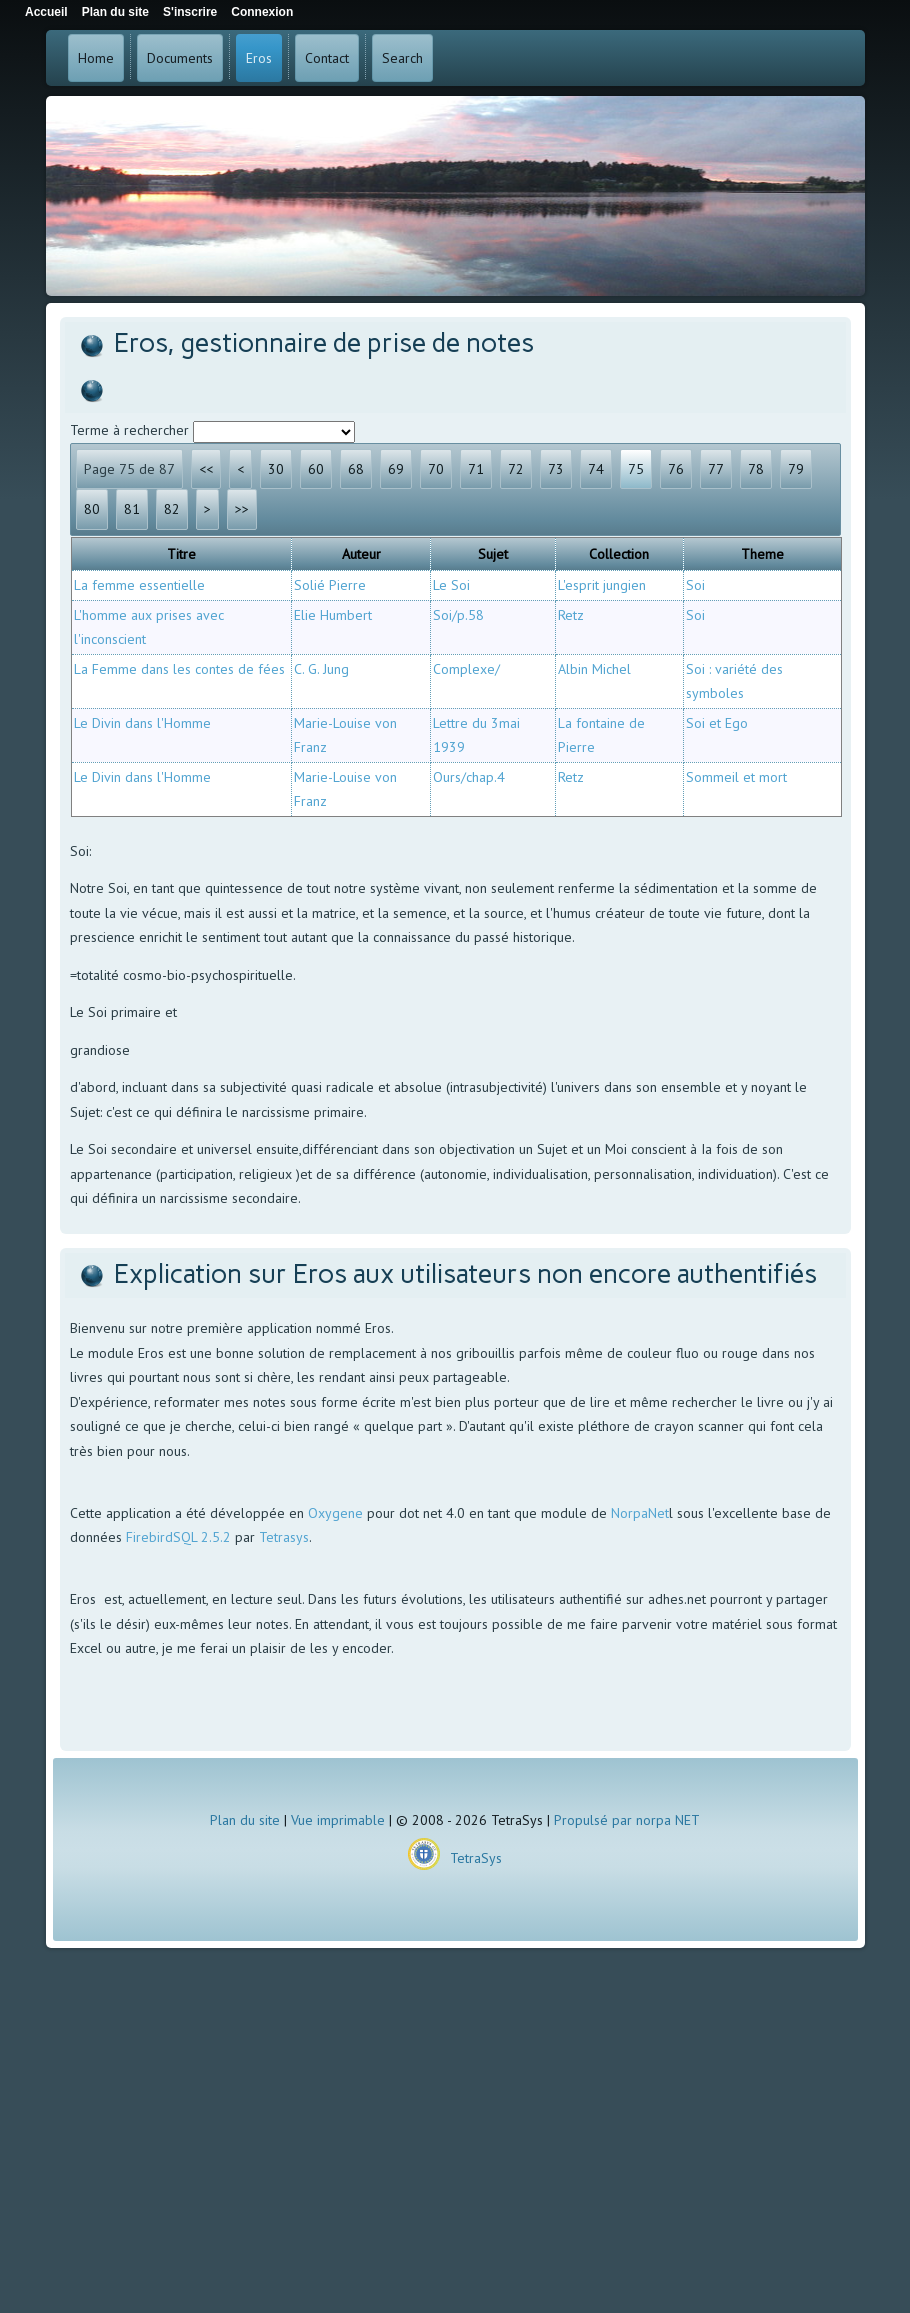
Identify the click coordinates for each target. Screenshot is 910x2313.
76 (676, 469)
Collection (619, 554)
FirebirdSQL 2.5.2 (178, 1537)
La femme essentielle (139, 585)
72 (516, 469)
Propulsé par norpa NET (627, 1820)
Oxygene (335, 1513)
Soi (695, 585)
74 (596, 469)
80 (92, 509)
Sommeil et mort (736, 777)
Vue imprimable (338, 1820)
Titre (181, 554)
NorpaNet (640, 1513)
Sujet (493, 554)
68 (356, 469)
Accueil (46, 12)
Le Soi (451, 585)
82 (172, 509)
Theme (762, 554)
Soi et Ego (717, 723)
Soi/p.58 (458, 615)
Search (402, 58)
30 (276, 469)
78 (756, 469)
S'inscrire (190, 12)
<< (206, 469)
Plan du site (245, 1820)
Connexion (262, 12)
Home (96, 58)
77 (716, 469)
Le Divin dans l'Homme (142, 723)
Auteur (361, 554)
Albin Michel (594, 669)
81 (132, 509)
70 (436, 469)
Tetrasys (284, 1537)
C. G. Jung (321, 669)
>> (242, 509)
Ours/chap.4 (469, 777)
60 (316, 469)
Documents (180, 58)
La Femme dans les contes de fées (179, 669)
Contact (327, 58)
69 (396, 469)
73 (556, 469)
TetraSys (476, 1858)
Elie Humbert (333, 615)
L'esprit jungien (602, 585)
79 (796, 469)
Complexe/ (466, 669)
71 (476, 469)
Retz (571, 615)
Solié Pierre (330, 585)
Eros (259, 58)
